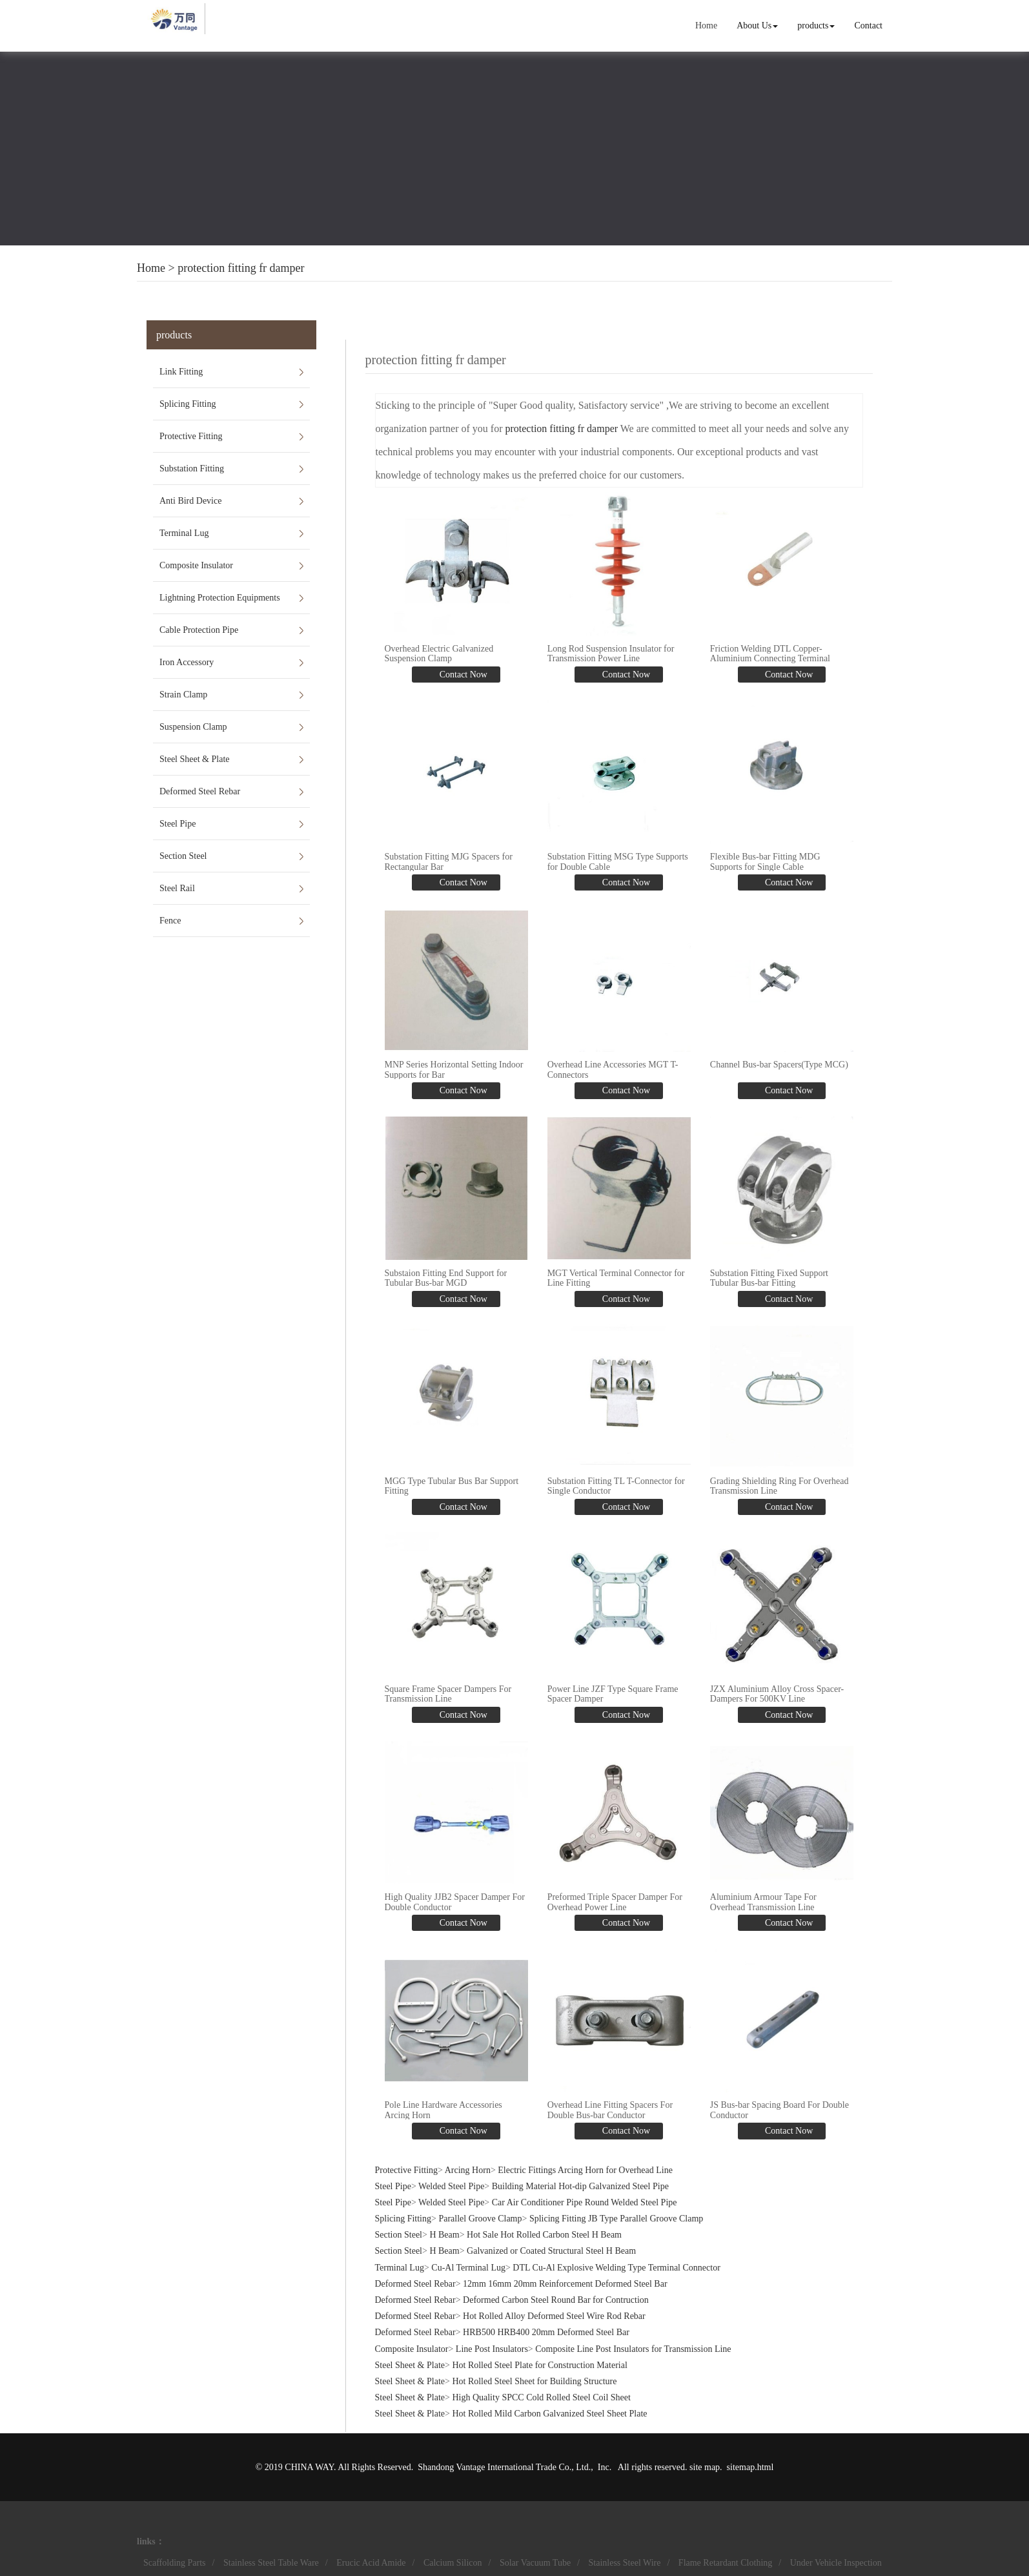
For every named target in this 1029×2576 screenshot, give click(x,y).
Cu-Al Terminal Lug (468, 2266)
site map (704, 2465)
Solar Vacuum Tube (535, 2561)
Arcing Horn (468, 2168)
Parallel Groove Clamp (480, 2217)
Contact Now (462, 674)
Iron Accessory (186, 662)
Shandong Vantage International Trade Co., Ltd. (504, 2465)
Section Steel (183, 856)
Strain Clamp (183, 694)
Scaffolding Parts (174, 2561)
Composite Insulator (196, 565)
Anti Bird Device (190, 501)
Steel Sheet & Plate (194, 759)
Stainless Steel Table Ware (271, 2561)
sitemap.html (750, 2465)
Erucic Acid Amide (370, 2561)
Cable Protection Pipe (198, 630)
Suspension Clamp (193, 727)
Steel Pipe (177, 824)
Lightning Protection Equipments (219, 598)
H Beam (444, 2233)
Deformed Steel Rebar (199, 791)
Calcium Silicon (452, 2561)
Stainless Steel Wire (625, 2561)
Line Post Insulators (492, 2347)
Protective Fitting (191, 436)
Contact (868, 25)
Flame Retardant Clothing (725, 2561)
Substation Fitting (191, 468)
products (816, 25)
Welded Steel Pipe (451, 2184)
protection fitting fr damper (241, 268)
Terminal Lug (184, 533)
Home (706, 25)
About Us (757, 25)
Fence (170, 920)
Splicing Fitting (187, 404)
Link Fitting (181, 371)
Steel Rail (177, 888)
